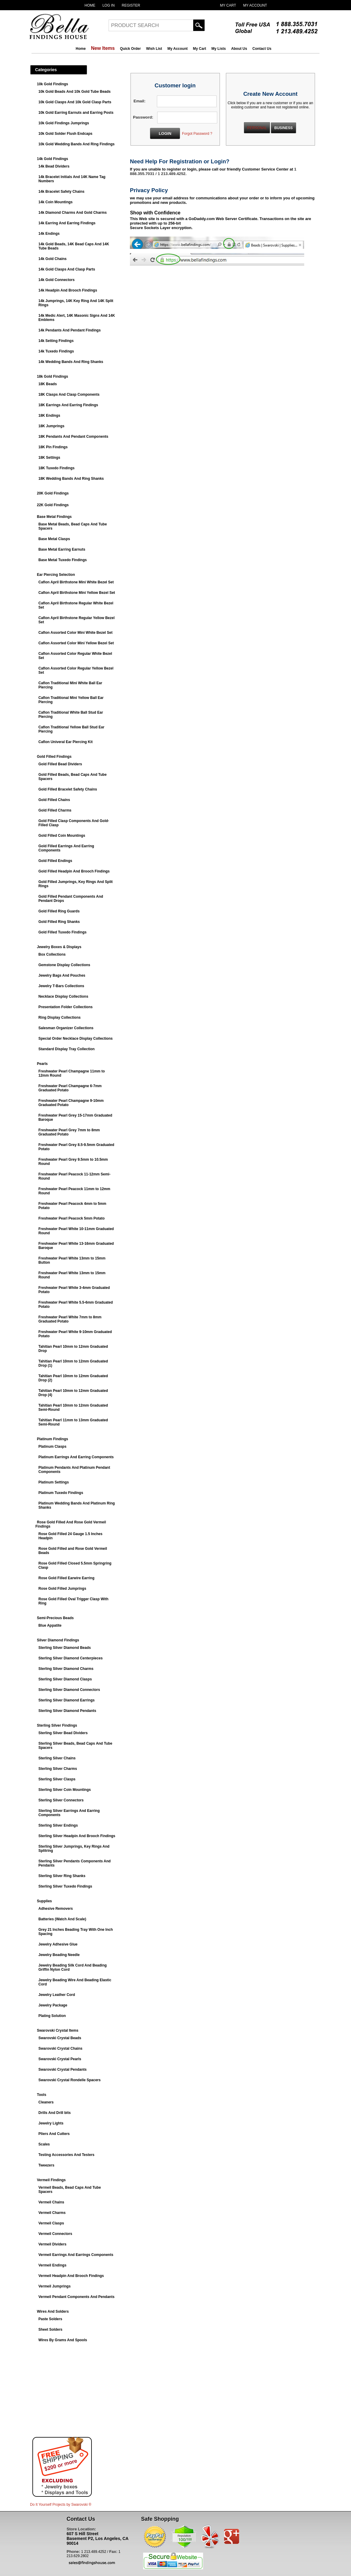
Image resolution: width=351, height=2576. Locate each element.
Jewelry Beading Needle (59, 1955)
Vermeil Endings (52, 2265)
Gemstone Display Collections (64, 965)
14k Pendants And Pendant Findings (69, 330)
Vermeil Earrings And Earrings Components (75, 2255)
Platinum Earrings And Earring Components (76, 1457)
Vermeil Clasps (51, 2223)
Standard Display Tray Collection (66, 1049)
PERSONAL (257, 128)
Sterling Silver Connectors (61, 1800)
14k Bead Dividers (53, 166)
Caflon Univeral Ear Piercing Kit (65, 742)
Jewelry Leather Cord (56, 1995)
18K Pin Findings (53, 447)
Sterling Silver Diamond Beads (64, 1648)
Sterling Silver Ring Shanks (62, 1876)
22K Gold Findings (53, 505)
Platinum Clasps (52, 1446)
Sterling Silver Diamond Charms (65, 1669)
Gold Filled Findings (54, 756)
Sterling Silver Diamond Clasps (65, 1679)
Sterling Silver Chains (57, 1758)
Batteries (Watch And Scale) (62, 1919)
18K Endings (49, 415)
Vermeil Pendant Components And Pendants (76, 2297)
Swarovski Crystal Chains (60, 2048)
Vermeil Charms (52, 2213)
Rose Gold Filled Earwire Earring (66, 1578)
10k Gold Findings (52, 84)
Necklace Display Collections (63, 996)
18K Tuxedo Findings (56, 468)
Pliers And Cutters (54, 2134)
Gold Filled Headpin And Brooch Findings (74, 871)
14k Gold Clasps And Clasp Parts (66, 269)
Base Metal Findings (54, 517)
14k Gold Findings (52, 159)
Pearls (42, 1064)
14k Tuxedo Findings (56, 351)
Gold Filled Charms (54, 810)
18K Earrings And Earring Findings (68, 405)
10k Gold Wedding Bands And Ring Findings (76, 144)
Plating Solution (52, 2016)
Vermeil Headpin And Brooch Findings (71, 2276)
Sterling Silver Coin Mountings (64, 1790)
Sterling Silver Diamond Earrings (66, 1700)
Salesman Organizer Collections (65, 1028)
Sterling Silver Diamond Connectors (69, 1690)
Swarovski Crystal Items (57, 2030)
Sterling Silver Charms (57, 1769)
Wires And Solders (53, 2311)
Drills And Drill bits (54, 2113)
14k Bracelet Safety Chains (61, 191)
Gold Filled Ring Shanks (59, 922)
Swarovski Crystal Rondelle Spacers (69, 2080)
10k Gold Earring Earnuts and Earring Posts (75, 112)
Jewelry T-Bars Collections (61, 986)
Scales (44, 2144)
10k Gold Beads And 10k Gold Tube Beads (74, 91)
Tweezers (46, 2165)
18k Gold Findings (52, 376)
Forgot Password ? (197, 134)
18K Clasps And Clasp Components (69, 394)
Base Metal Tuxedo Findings (62, 560)
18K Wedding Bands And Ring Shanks (71, 478)
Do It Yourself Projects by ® (60, 2504)
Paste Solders (50, 2319)
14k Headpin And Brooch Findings (67, 290)
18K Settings (49, 457)
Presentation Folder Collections (65, 1007)
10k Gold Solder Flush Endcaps (65, 134)
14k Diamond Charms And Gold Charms (72, 212)
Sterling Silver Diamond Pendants (67, 1711)
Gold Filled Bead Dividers (60, 764)
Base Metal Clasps (54, 539)
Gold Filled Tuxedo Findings (62, 932)
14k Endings (49, 233)
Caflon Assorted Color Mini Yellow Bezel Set (76, 643)
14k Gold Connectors (56, 280)
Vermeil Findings (51, 2180)
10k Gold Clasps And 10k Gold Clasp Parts (74, 102)
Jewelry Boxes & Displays (59, 947)
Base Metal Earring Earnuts (61, 549)
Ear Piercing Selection (56, 575)
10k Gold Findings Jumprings (63, 123)
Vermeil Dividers (52, 2244)
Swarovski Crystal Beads (59, 2038)
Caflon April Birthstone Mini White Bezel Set (76, 582)
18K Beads (47, 384)
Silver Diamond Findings (58, 1640)
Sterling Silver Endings (58, 1825)
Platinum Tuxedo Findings (60, 1493)
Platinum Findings (52, 1439)
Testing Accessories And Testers (66, 2155)
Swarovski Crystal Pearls (59, 2059)
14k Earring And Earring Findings (66, 223)
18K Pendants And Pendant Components (73, 436)
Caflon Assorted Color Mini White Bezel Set (75, 632)
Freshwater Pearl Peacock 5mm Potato (71, 1218)
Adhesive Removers (55, 1908)
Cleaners (46, 2102)
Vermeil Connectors (55, 2234)
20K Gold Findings (53, 493)
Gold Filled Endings (55, 861)
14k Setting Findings (56, 341)
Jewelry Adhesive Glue (57, 1944)
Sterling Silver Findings (57, 1725)
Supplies (44, 1901)
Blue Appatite (50, 1625)
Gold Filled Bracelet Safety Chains (67, 789)
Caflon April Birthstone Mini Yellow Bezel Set (76, 593)
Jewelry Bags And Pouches (61, 975)
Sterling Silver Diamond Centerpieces (70, 1658)
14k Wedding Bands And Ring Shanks (70, 362)
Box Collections (52, 954)
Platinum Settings (53, 1482)
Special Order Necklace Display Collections (75, 1038)
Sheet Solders (50, 2329)
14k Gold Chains (52, 259)
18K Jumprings (51, 426)
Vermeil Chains (51, 2202)
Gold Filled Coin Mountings (61, 835)
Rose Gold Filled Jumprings (62, 1588)
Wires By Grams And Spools (62, 2340)
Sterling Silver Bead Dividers (63, 1733)
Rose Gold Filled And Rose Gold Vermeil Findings (70, 1524)
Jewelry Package (52, 2005)
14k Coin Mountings (55, 202)
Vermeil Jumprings (54, 2286)
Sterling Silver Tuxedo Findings (65, 1886)
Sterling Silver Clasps (56, 1779)
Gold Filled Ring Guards (59, 911)
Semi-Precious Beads (55, 1618)
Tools (41, 2095)
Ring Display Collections (59, 1017)
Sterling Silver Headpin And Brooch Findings (76, 1836)
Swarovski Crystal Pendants (62, 2069)
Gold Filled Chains (54, 800)
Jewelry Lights (50, 2123)
